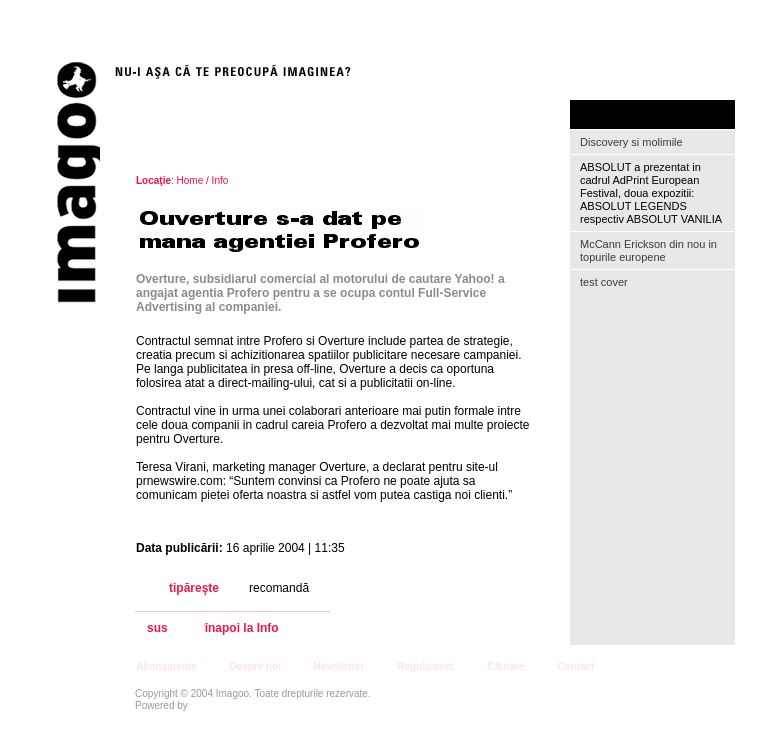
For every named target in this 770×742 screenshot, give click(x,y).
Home (190, 180)
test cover (604, 282)
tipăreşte (194, 588)
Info (220, 180)
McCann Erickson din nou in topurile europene (648, 250)
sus (157, 628)
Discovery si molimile (631, 142)
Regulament (425, 666)
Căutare (505, 666)
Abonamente (166, 666)
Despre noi (255, 666)
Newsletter (339, 666)
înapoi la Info (242, 628)
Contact (575, 666)
